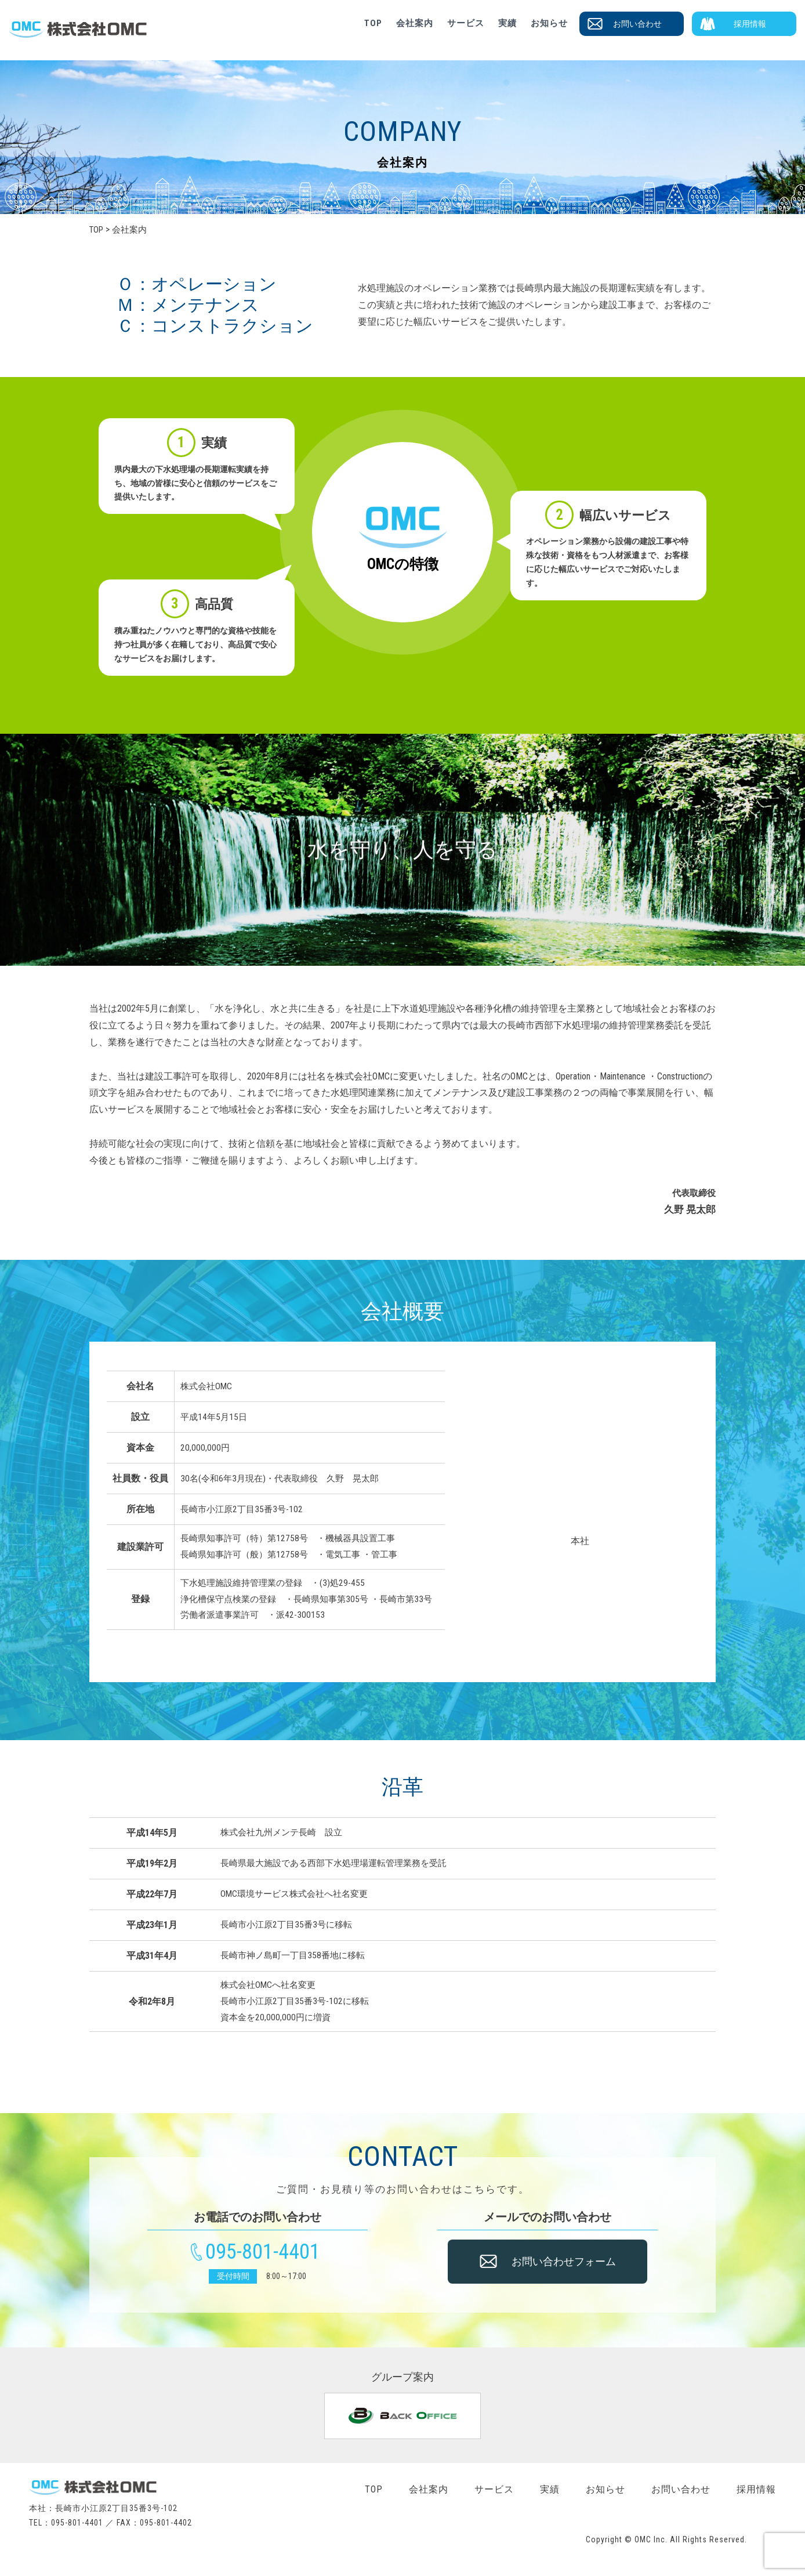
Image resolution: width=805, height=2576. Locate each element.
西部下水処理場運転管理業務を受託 (377, 1863)
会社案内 (414, 23)
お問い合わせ (637, 23)
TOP (373, 23)
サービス (465, 23)
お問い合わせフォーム (564, 2268)
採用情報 (750, 23)
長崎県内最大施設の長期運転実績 (585, 288)
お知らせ (549, 23)
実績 (507, 23)
